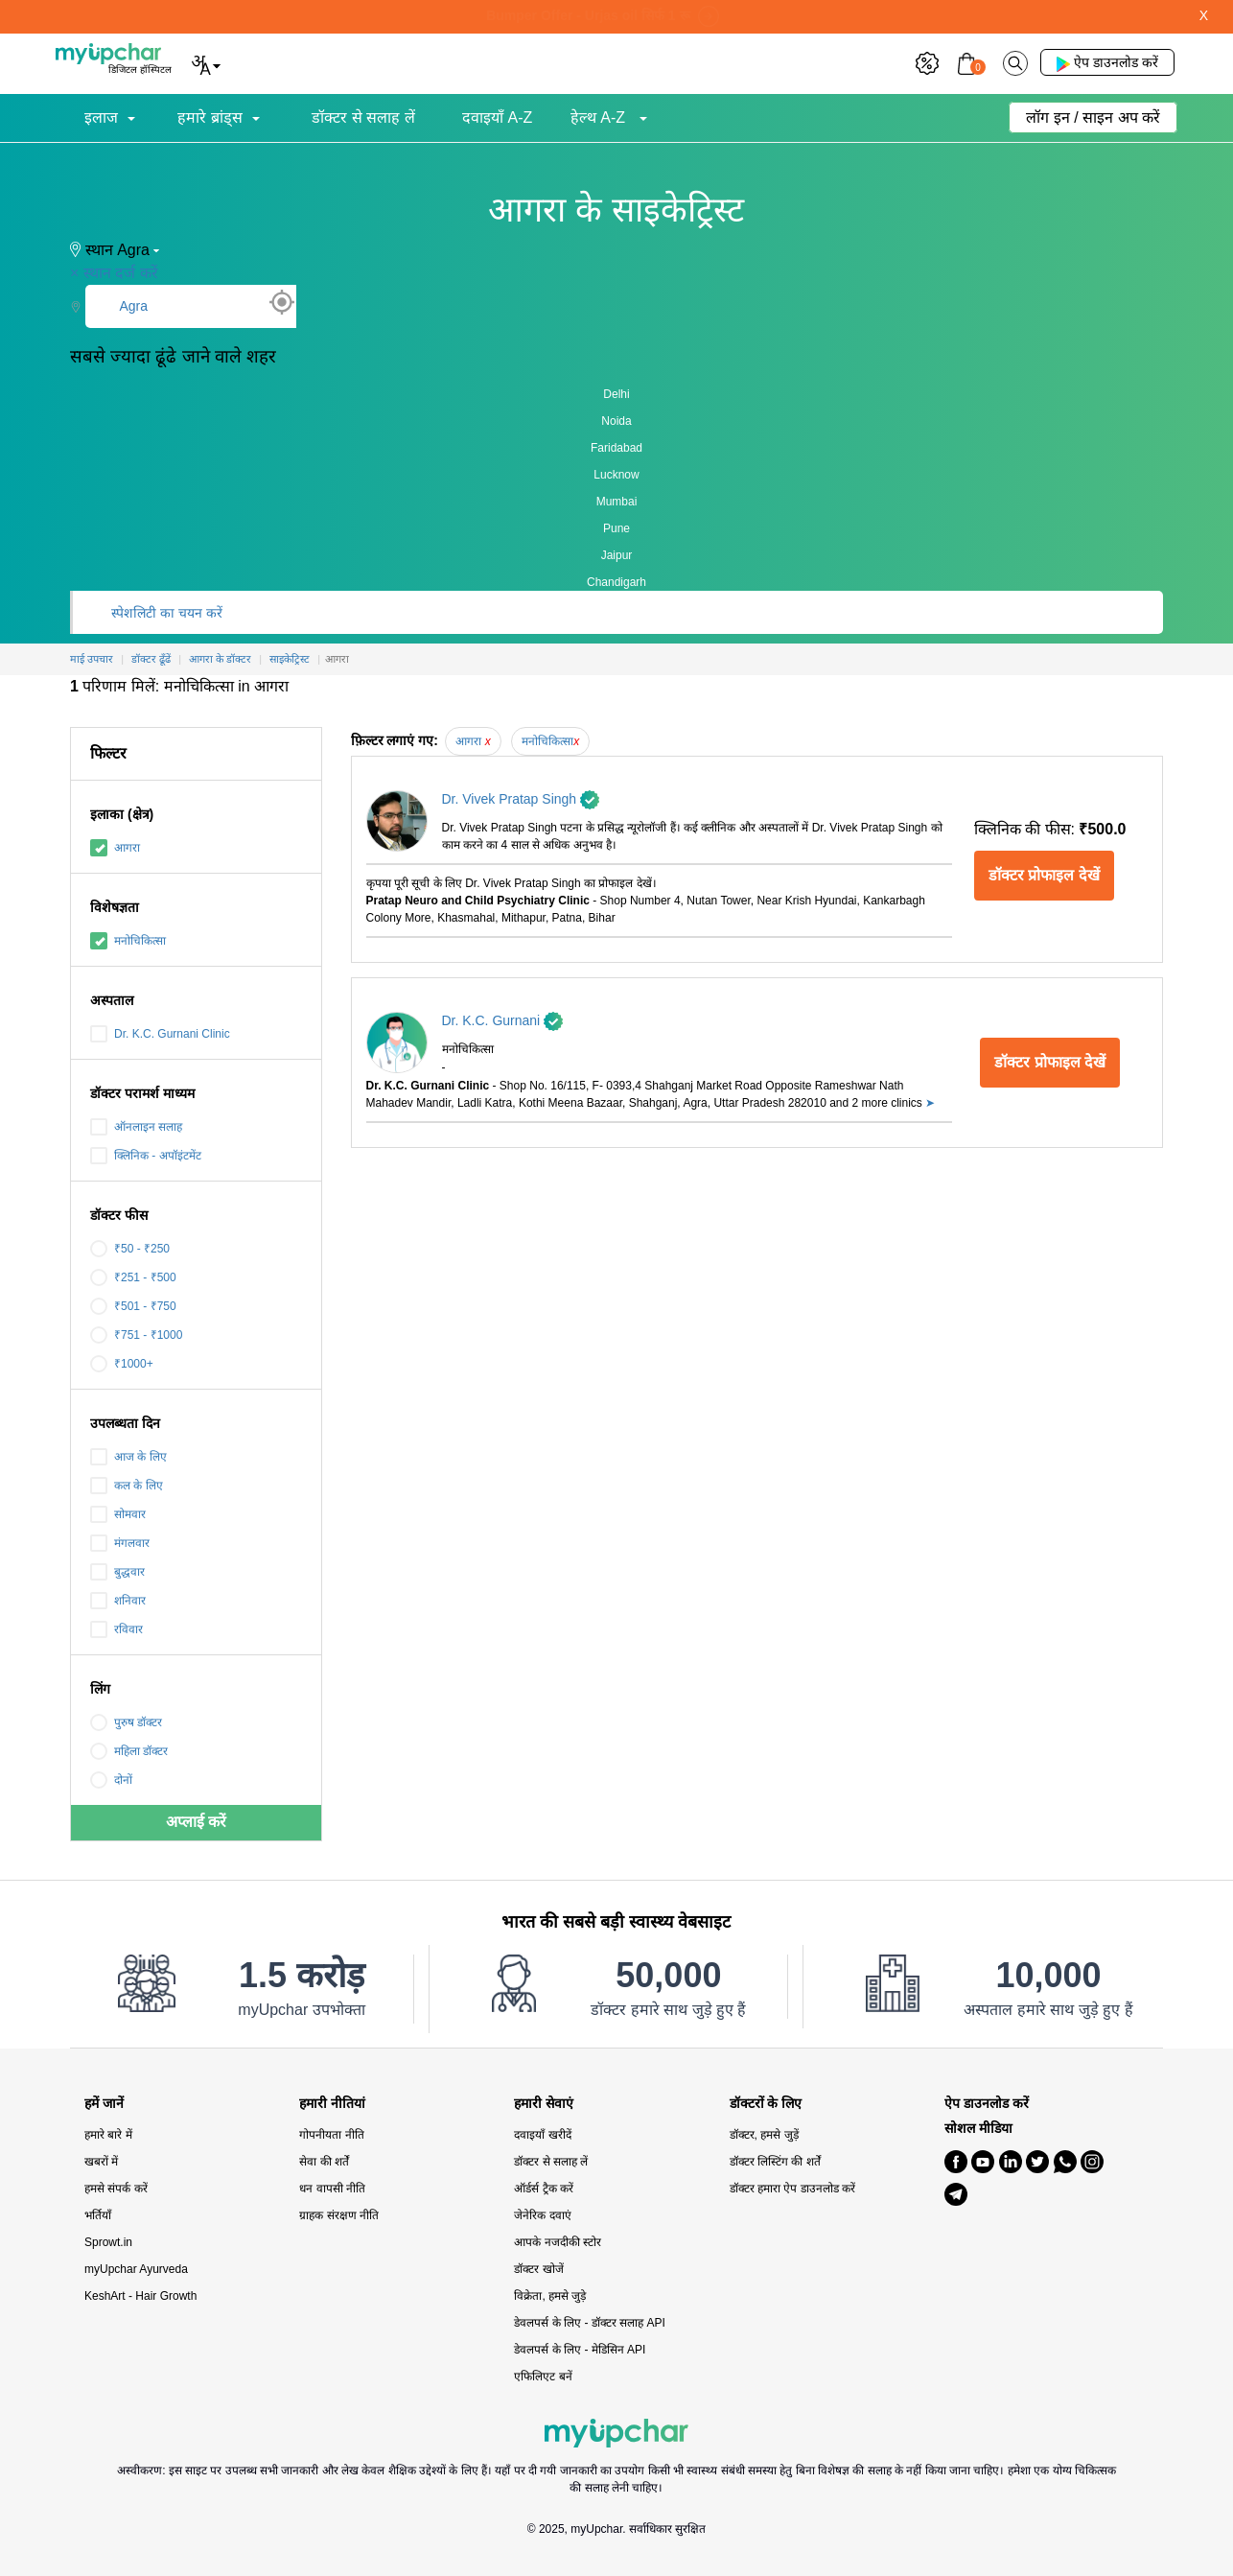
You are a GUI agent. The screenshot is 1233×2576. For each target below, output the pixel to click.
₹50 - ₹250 (130, 1248)
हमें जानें (104, 2103)
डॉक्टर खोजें (538, 2269)
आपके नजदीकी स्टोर (557, 2242)
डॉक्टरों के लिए (766, 2103)
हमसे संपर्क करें (116, 2188)
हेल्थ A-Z (600, 117)
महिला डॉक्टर (129, 1751)
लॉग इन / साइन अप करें (1093, 117)
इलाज (101, 117)
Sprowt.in (108, 2242)
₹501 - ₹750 (133, 1306)
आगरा (115, 847)
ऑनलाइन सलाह (136, 1127)
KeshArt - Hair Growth (140, 2296)
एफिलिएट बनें (542, 2376)
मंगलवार (120, 1543)
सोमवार (118, 1514)
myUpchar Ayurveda (136, 2269)
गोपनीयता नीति (331, 2135)
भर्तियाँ (97, 2215)
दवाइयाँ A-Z (497, 117)
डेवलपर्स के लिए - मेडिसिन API (579, 2349)
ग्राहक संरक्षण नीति (339, 2215)
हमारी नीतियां (332, 2103)
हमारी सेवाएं (543, 2103)
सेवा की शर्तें (324, 2161)
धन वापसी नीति (332, 2188)
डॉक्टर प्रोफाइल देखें (1044, 875)
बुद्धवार (117, 1572)
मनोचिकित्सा (128, 940)
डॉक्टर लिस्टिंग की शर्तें (775, 2161)
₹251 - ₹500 (133, 1277)
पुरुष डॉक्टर (126, 1722)
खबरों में (101, 2161)
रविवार (116, 1629)
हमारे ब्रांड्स (209, 117)
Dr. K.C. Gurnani (503, 1020)
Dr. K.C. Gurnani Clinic (160, 1033)
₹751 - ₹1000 (136, 1335)
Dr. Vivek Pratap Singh (520, 799)
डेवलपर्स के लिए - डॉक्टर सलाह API (589, 2323)
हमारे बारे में (108, 2135)
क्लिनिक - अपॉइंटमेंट (145, 1155)
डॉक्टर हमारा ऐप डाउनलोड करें (792, 2188)
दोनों (111, 1780)
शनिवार (118, 1600)
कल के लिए (126, 1485)
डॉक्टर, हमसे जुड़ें (764, 2135)
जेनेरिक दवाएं (542, 2215)
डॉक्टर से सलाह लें (363, 117)
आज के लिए (128, 1456)
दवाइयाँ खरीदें (542, 2135)
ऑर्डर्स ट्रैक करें (543, 2188)
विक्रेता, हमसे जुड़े (550, 2296)
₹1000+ (121, 1363)
